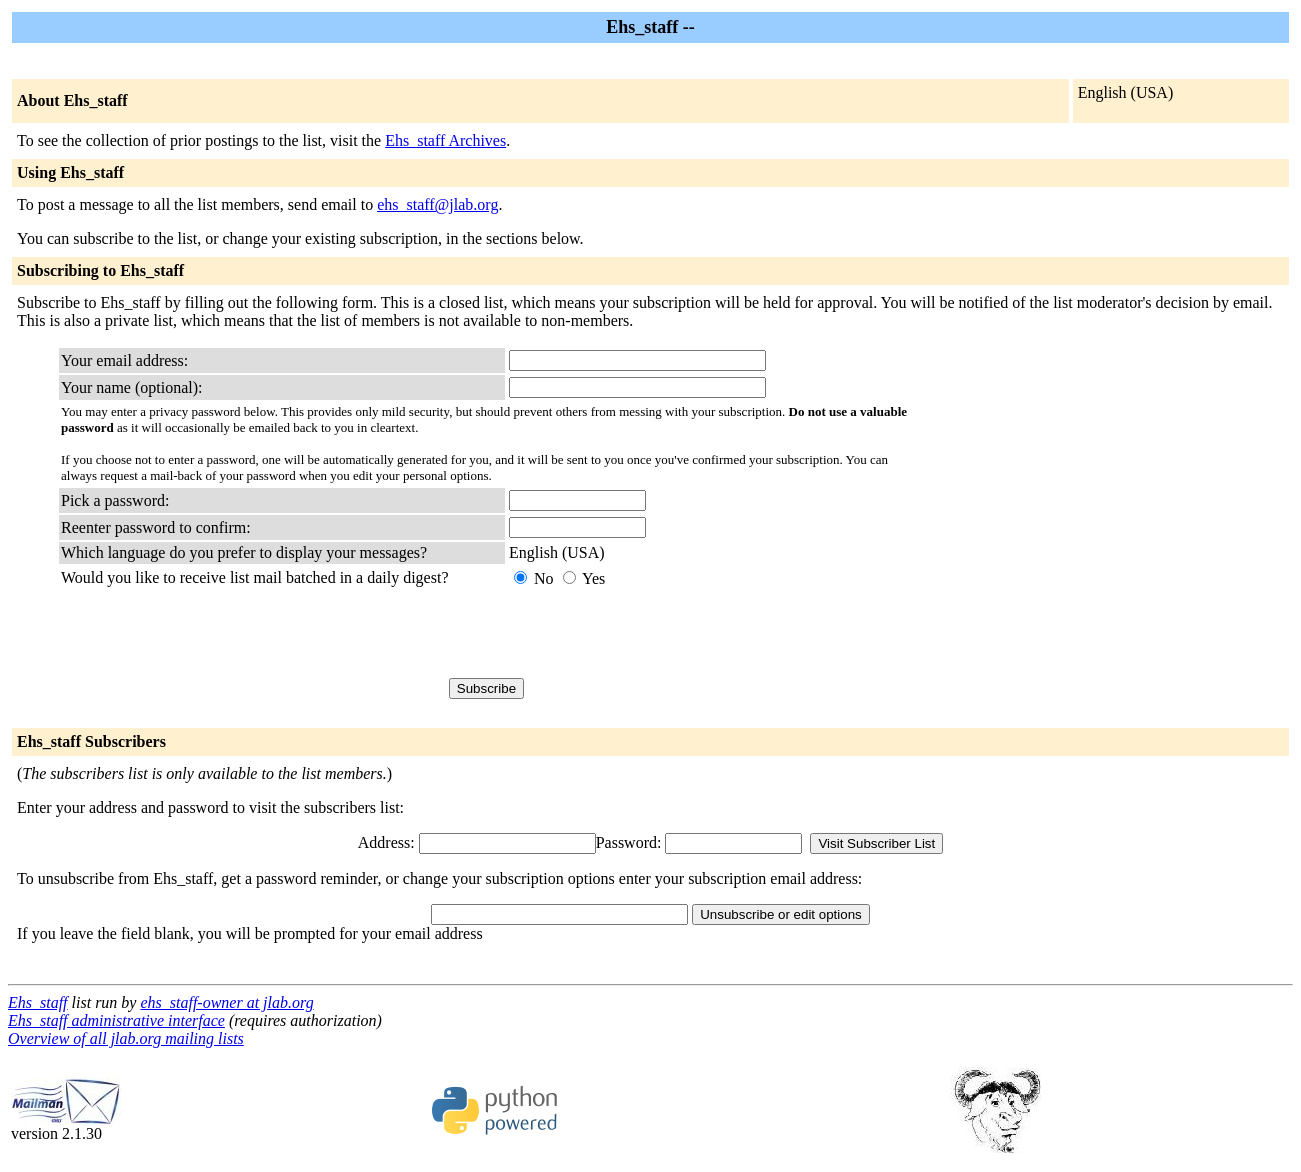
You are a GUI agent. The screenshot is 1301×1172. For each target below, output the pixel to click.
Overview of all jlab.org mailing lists (126, 1038)
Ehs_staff (38, 1002)
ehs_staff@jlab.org (437, 204)
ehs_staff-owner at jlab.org (226, 1002)
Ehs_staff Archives (445, 140)
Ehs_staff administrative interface (116, 1020)
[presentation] (661, 633)
